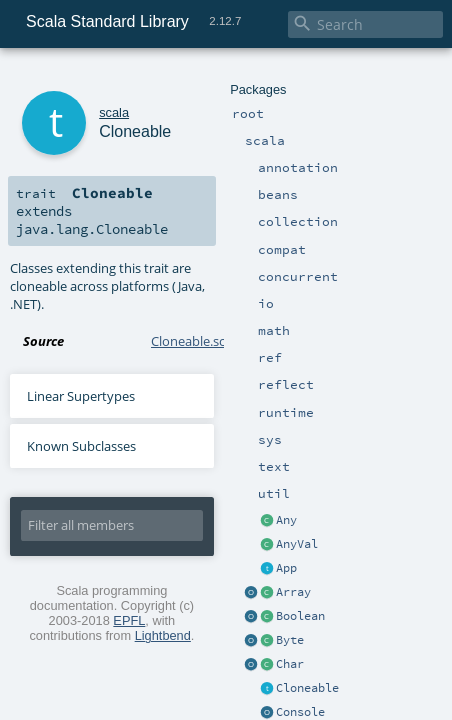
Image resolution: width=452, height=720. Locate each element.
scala (87, 77)
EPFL (272, 501)
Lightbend (386, 501)
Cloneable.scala (196, 258)
